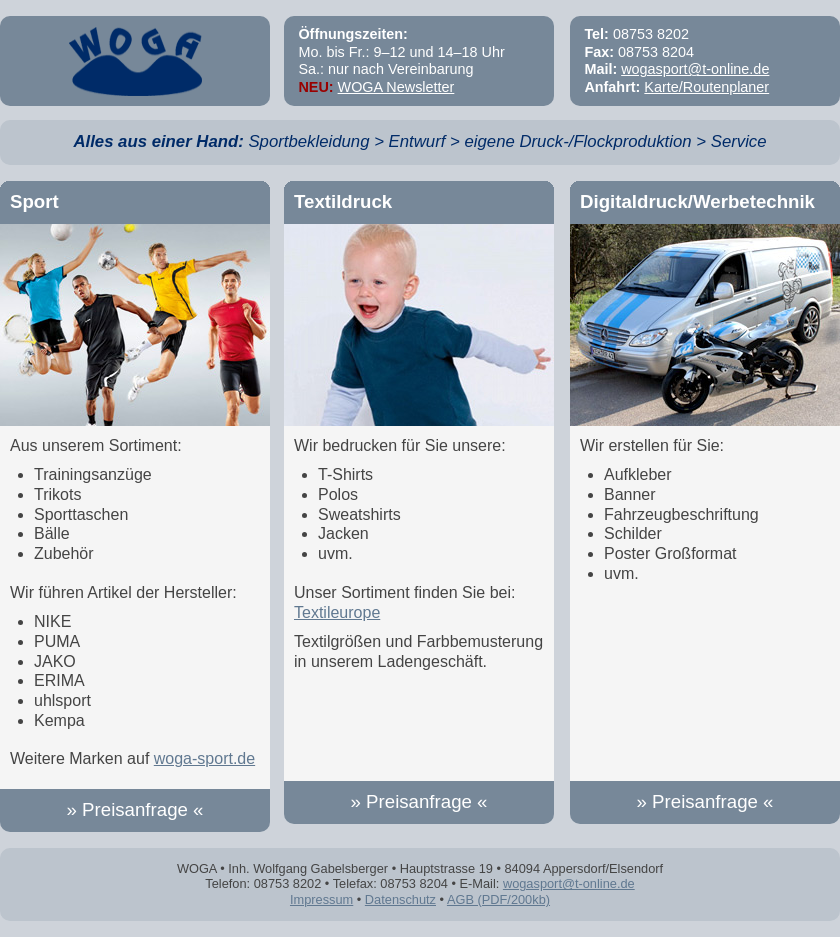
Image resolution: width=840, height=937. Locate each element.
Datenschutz (400, 899)
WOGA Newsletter (396, 87)
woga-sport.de (204, 758)
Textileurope (337, 612)
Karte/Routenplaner (706, 87)
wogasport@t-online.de (695, 69)
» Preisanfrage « (135, 809)
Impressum (321, 899)
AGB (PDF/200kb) (498, 899)
